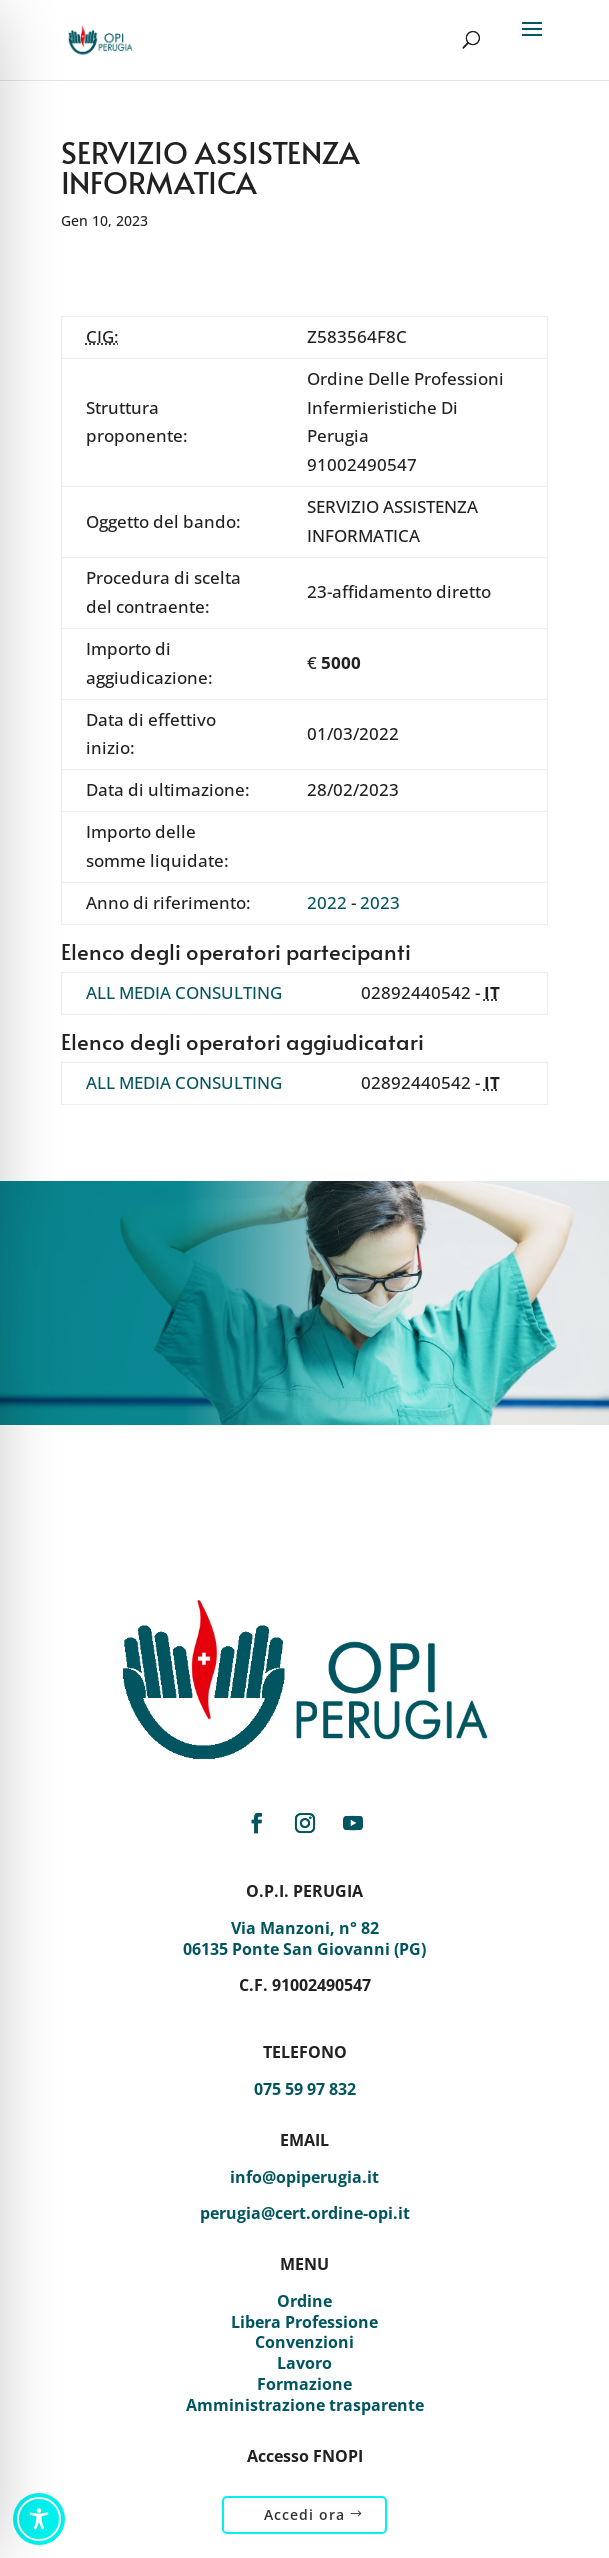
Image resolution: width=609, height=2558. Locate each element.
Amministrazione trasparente (305, 2405)
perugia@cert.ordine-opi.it (305, 2213)
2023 (380, 902)
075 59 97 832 (305, 2089)
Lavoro (304, 2363)
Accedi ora (304, 2514)
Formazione (304, 2384)
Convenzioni (304, 2342)
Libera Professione (304, 2322)
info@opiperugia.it (304, 2177)
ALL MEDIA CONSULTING (184, 992)
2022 (327, 902)
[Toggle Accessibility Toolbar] (39, 2519)
